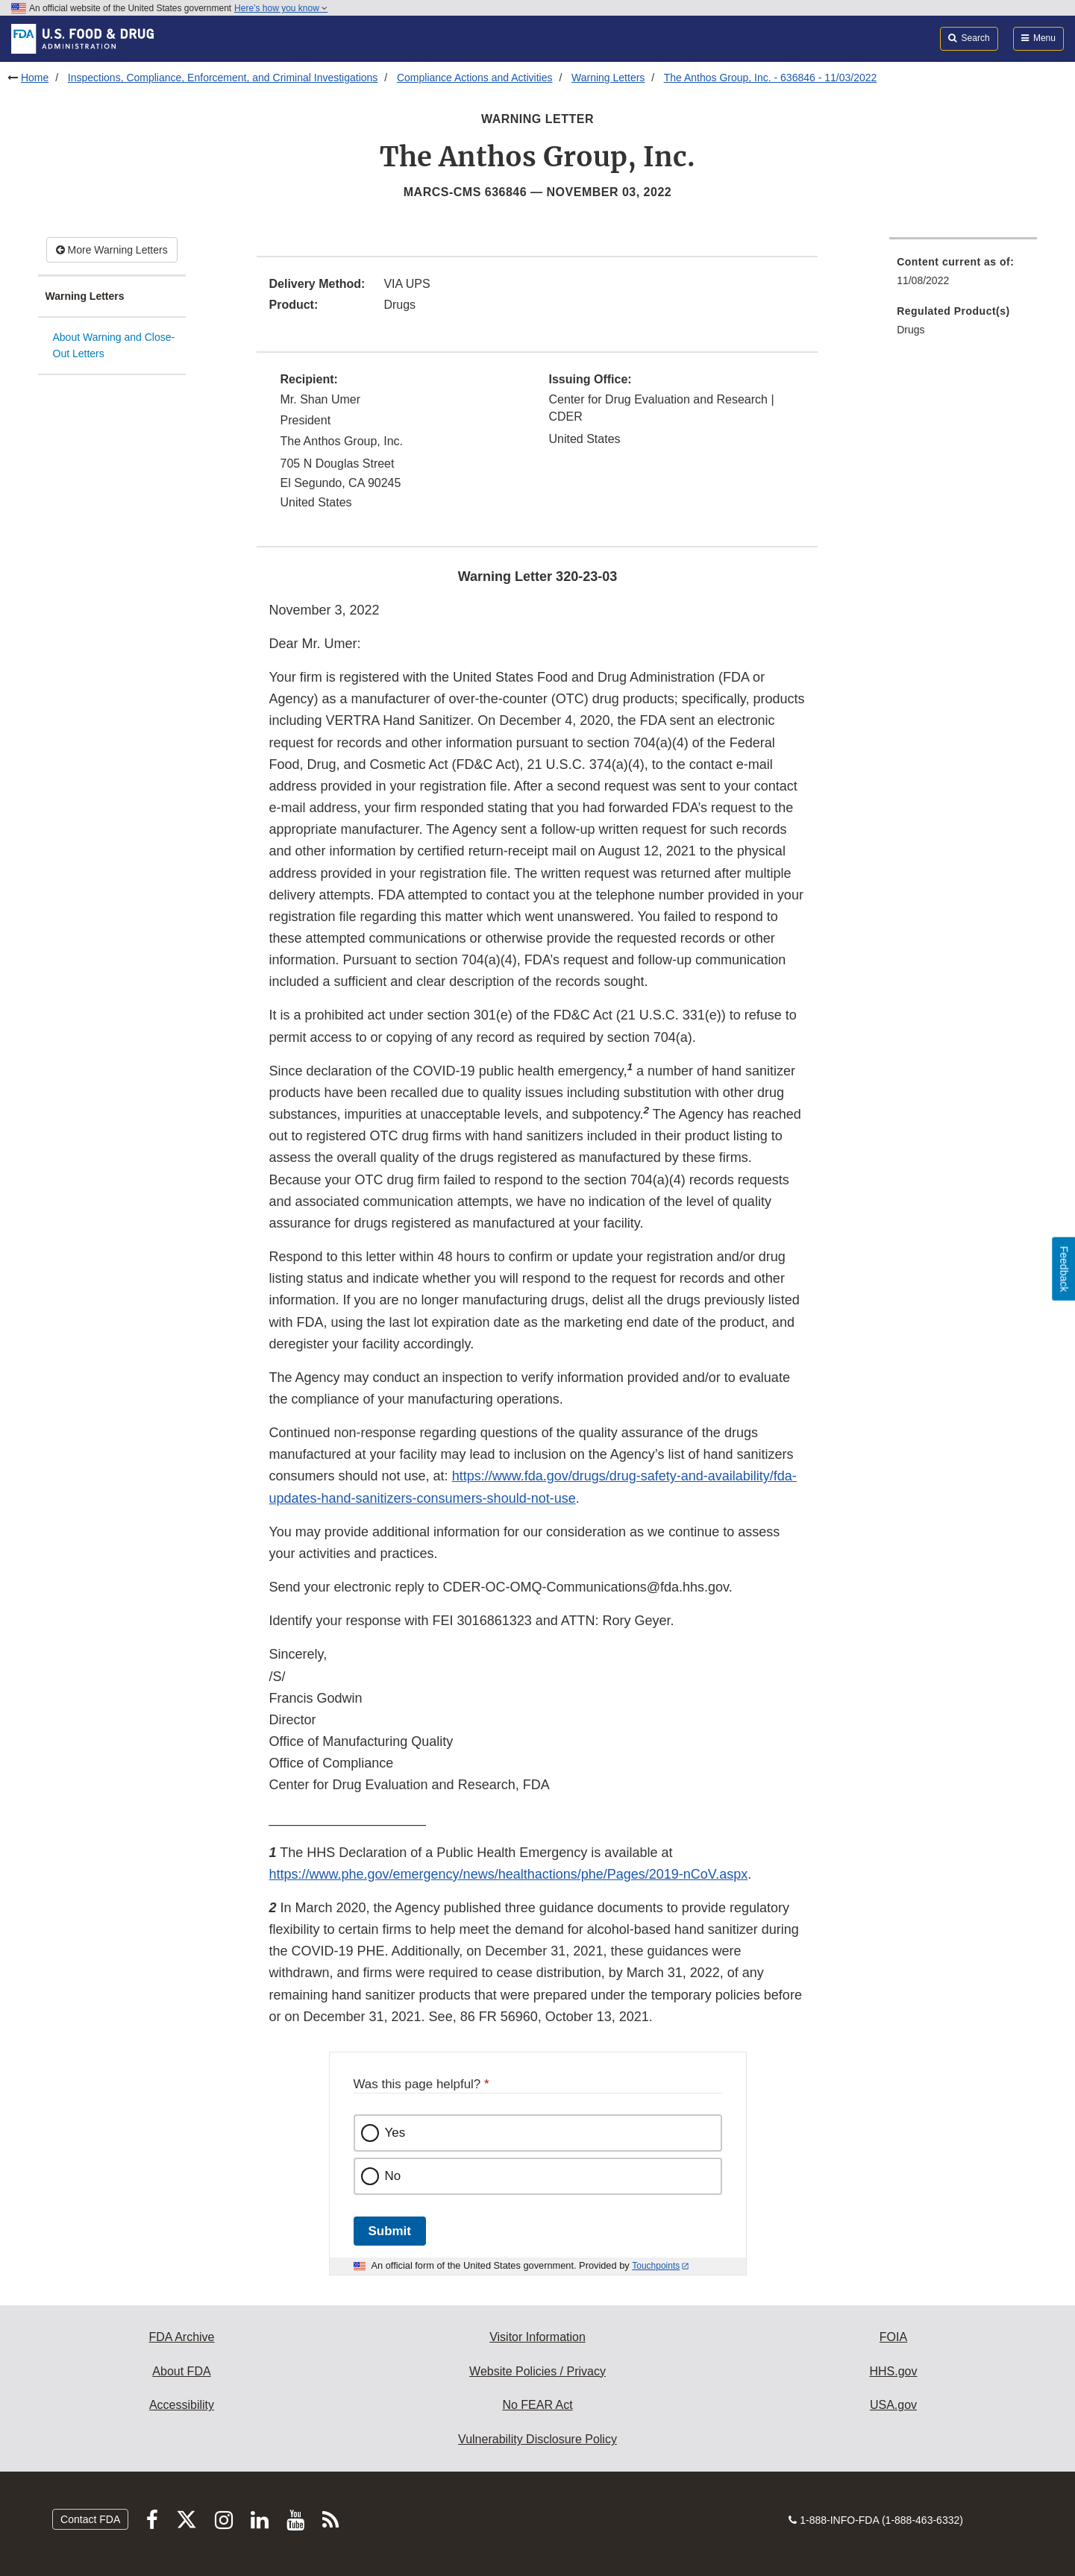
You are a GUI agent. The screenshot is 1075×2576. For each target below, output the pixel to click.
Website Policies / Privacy (537, 2371)
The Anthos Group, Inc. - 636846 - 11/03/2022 (770, 78)
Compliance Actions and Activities (475, 78)
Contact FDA (90, 2519)
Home (34, 78)
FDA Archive (181, 2337)
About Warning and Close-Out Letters (114, 345)
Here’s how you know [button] (280, 8)
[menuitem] (963, 276)
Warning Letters (608, 78)
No (393, 2176)
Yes (395, 2133)
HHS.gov (893, 2371)
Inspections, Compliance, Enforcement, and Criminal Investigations (223, 78)
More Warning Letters (112, 250)
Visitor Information (537, 2337)
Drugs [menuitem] (910, 330)
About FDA (181, 2371)
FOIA (893, 2337)
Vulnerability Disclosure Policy (537, 2439)
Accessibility (181, 2404)
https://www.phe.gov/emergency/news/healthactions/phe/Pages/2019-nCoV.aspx (508, 1874)
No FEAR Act (537, 2404)
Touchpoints (656, 2266)
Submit (390, 2231)
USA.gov (893, 2404)
